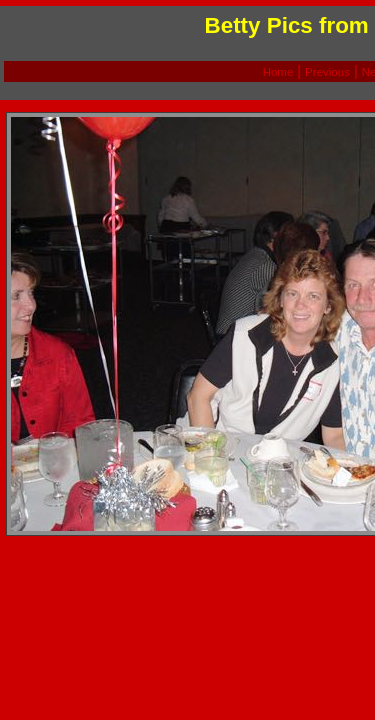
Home (278, 72)
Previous (327, 72)
